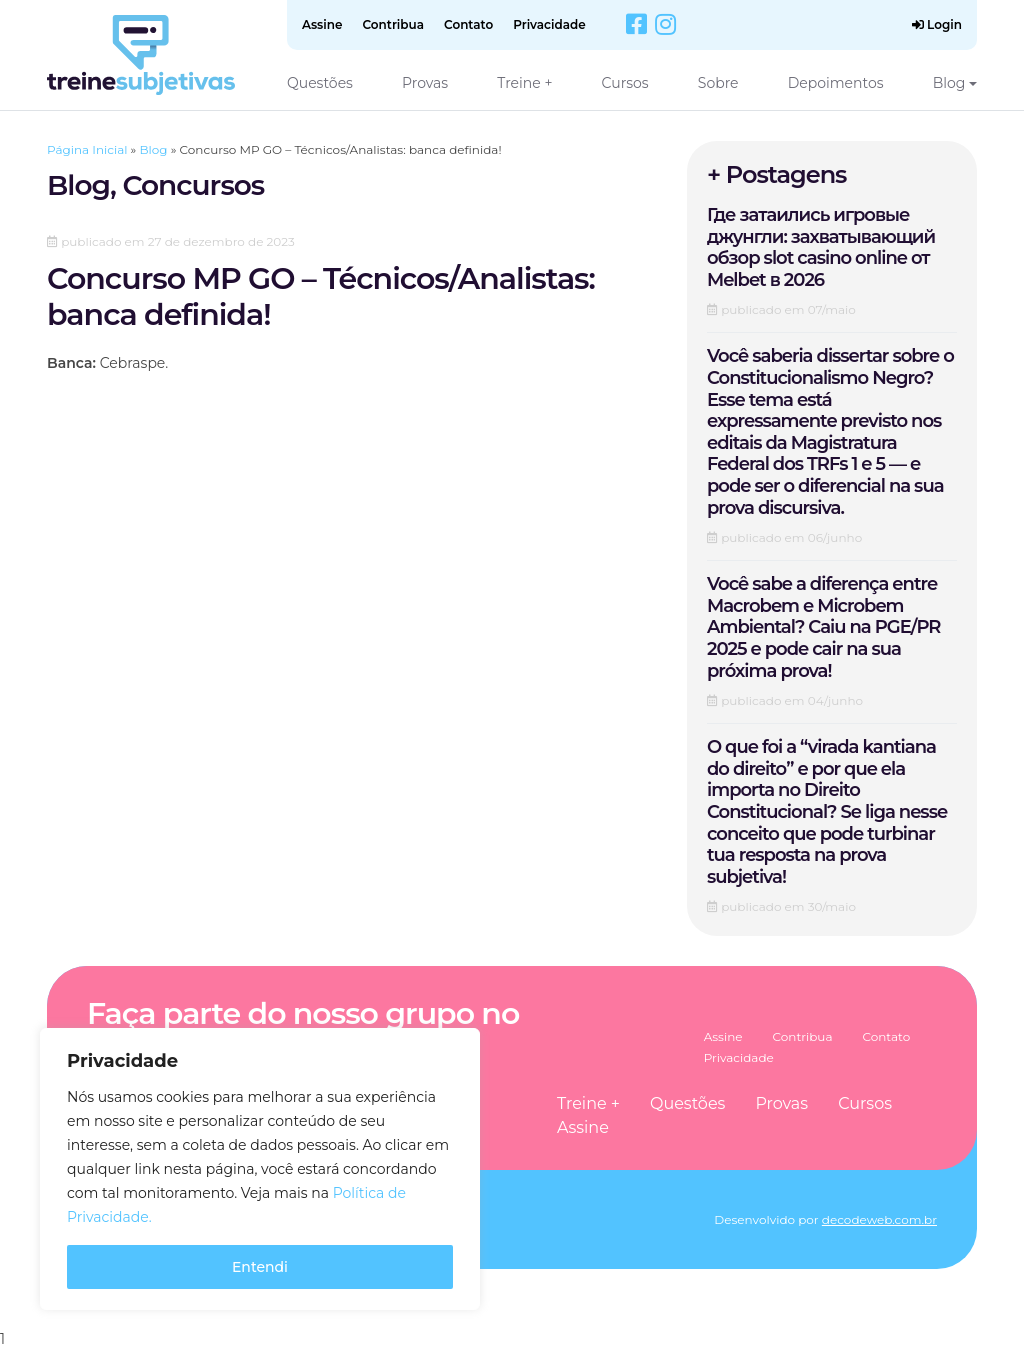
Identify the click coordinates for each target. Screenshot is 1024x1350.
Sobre (718, 83)
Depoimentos (836, 83)
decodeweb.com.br (879, 1219)
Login (937, 24)
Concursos (193, 185)
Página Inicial (87, 149)
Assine (322, 24)
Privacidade (549, 24)
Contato (468, 24)
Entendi (260, 1267)
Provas (425, 83)
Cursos (625, 83)
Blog (949, 83)
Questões (320, 83)
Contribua (393, 24)
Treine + (524, 83)
